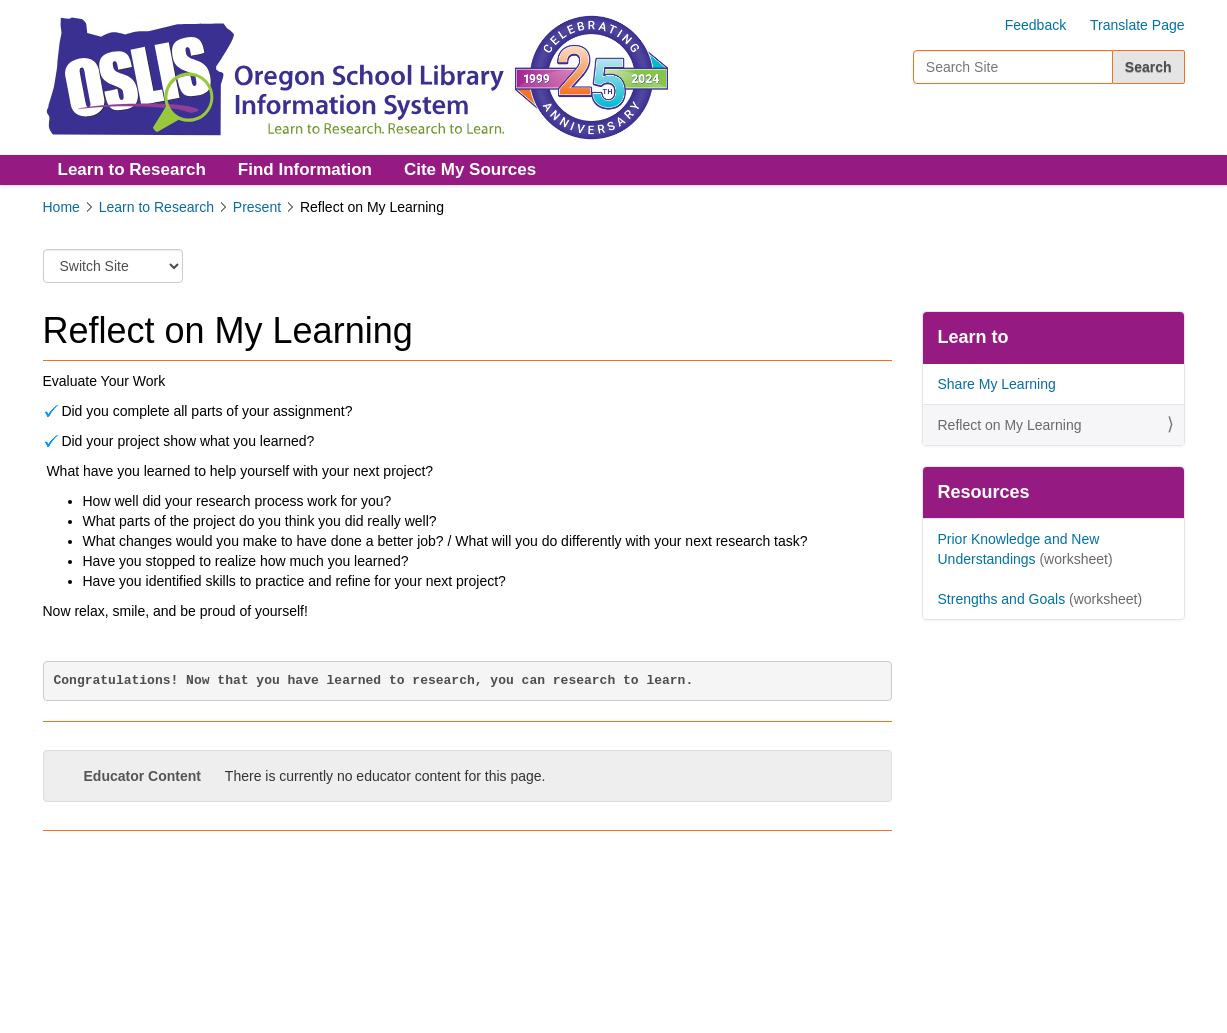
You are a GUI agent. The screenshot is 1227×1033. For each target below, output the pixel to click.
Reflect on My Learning (1010, 425)
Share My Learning (997, 384)
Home (61, 207)
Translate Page (1137, 25)
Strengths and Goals (1002, 599)
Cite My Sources (470, 169)
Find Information (305, 169)
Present (257, 207)
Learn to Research (132, 169)
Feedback (1035, 25)
